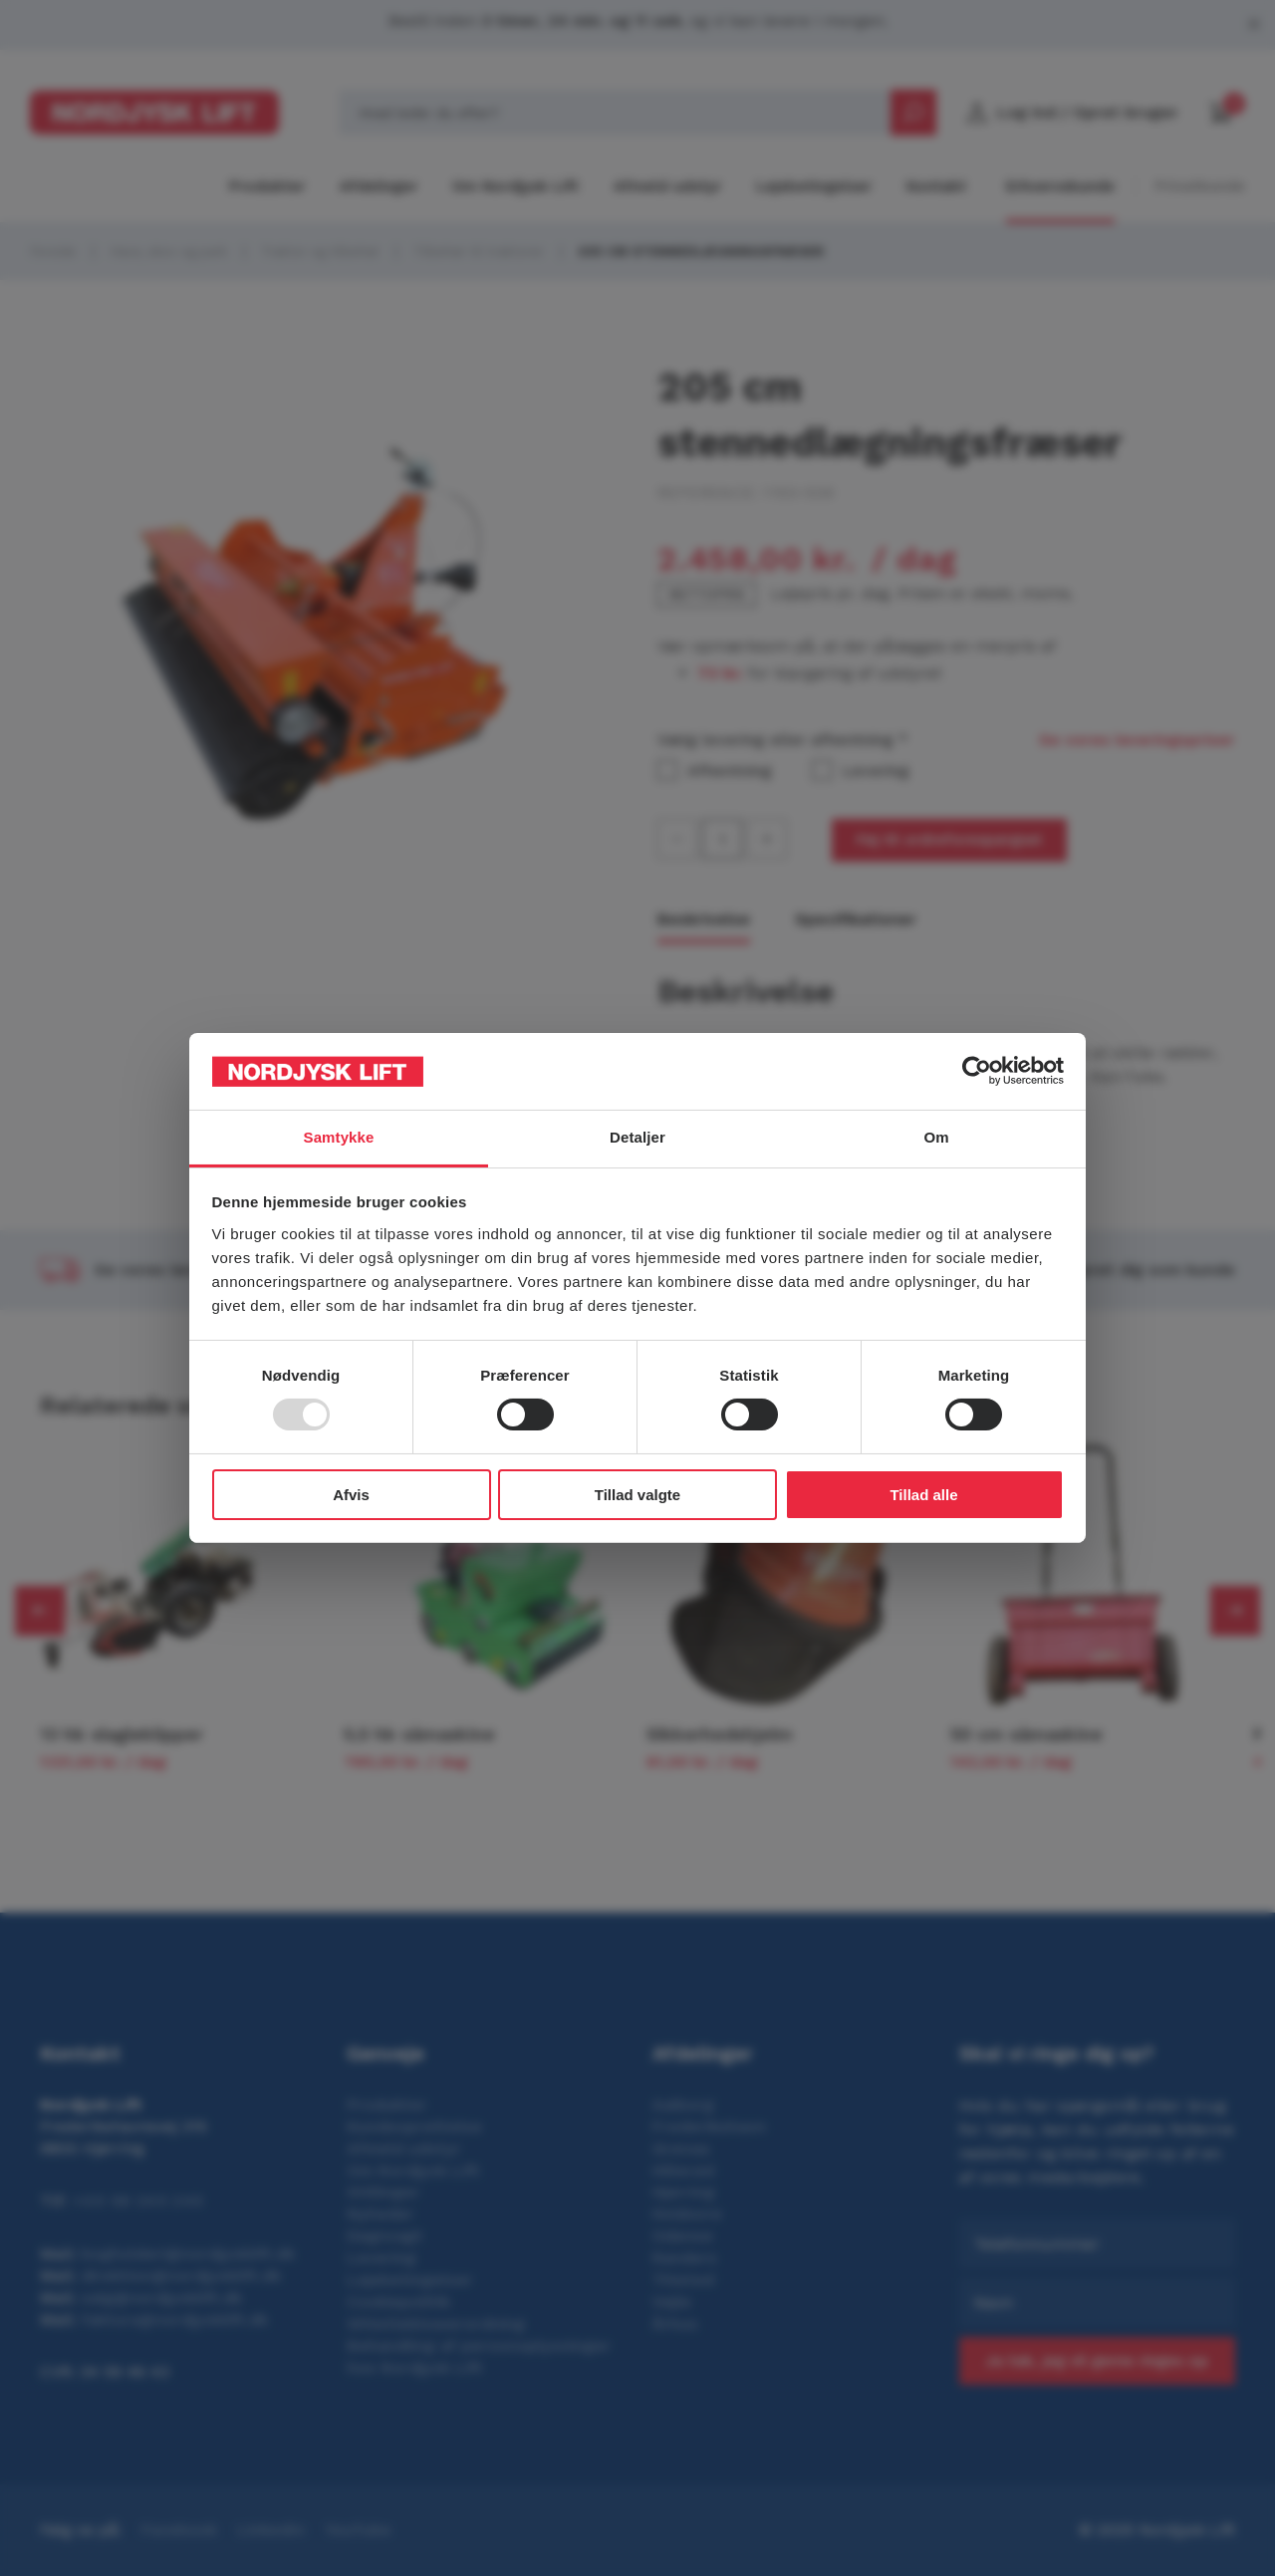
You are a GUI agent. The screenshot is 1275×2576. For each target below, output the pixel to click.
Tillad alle (923, 1494)
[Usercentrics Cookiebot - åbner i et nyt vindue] (977, 1071)
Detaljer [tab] (637, 1137)
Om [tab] (935, 1137)
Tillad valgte (637, 1494)
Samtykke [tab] (339, 1137)
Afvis (351, 1494)
